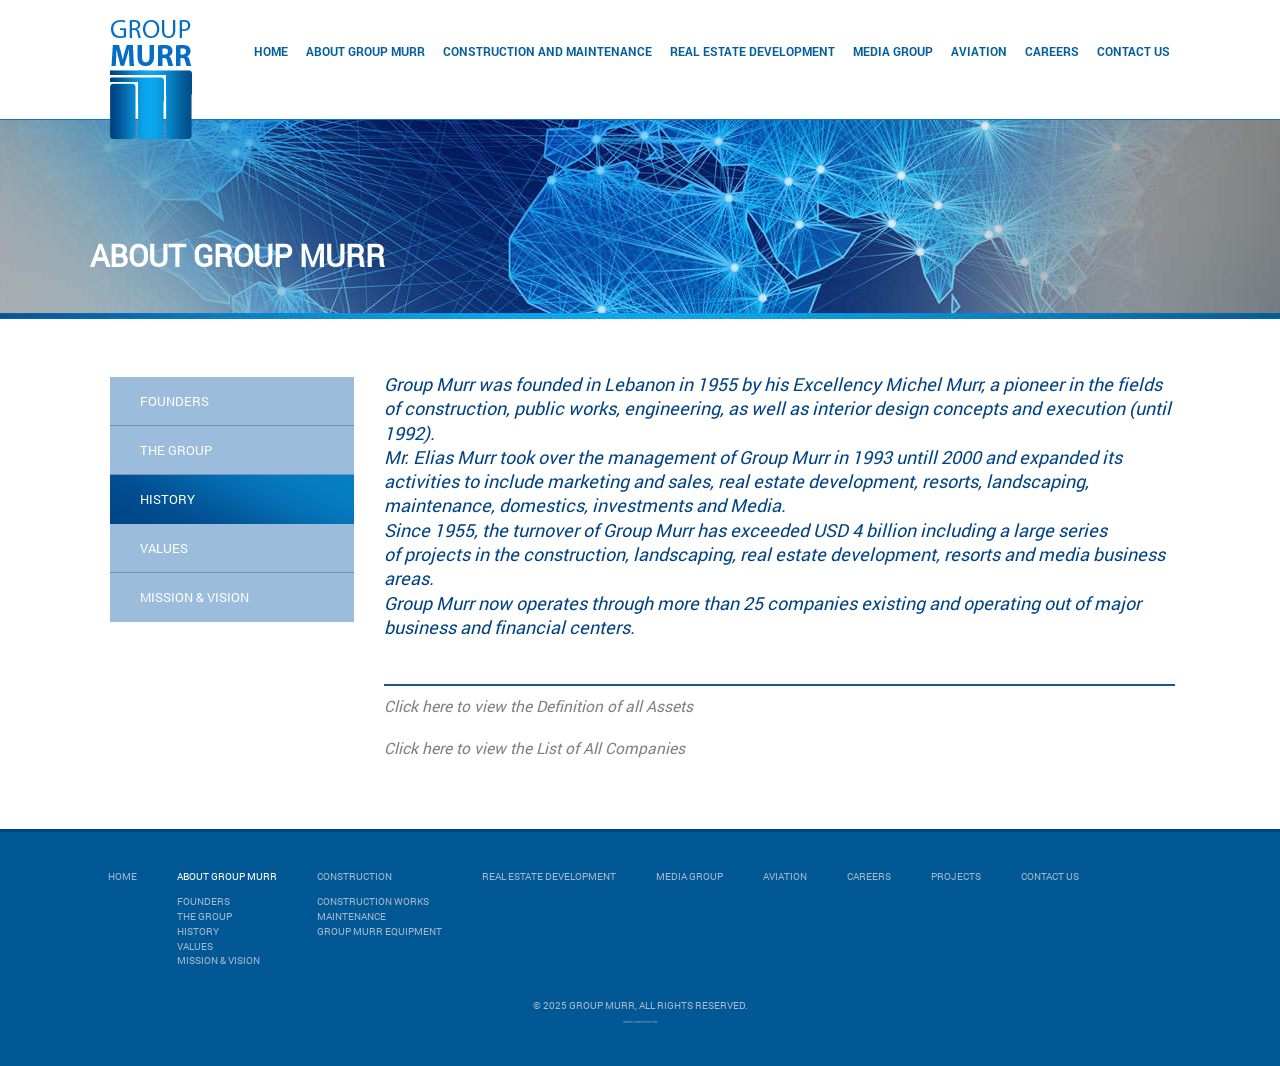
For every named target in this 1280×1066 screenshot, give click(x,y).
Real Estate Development (752, 51)
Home (271, 51)
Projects (956, 876)
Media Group (893, 51)
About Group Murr (365, 51)
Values (195, 946)
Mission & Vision (218, 960)
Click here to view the (458, 706)
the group (176, 450)
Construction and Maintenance (547, 51)
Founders (174, 401)
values (164, 548)
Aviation (979, 51)
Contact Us (1133, 51)
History (198, 931)
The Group (204, 916)
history (167, 499)
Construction (354, 876)
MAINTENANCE (351, 916)
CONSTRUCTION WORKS (373, 901)
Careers (1052, 51)
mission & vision (194, 597)
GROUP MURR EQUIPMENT (379, 931)
